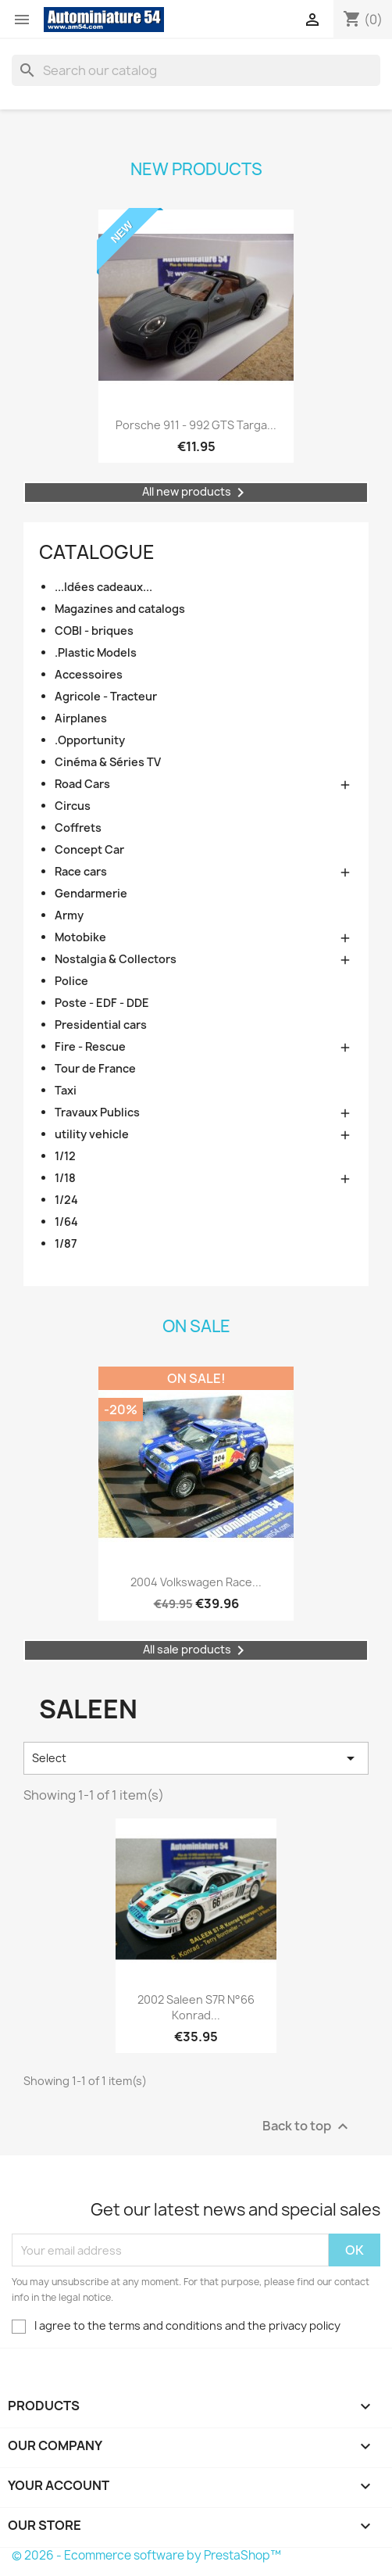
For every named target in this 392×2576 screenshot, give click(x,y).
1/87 (66, 1243)
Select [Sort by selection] (196, 1758)
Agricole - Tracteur (106, 696)
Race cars (81, 871)
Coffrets (78, 827)
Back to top (307, 2127)
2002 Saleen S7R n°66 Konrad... (196, 2007)
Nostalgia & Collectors (115, 958)
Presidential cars (101, 1024)
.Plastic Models (96, 652)
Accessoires (89, 674)
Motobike (80, 937)
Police (71, 980)
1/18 (65, 1177)
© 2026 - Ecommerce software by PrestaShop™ (146, 2555)
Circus (73, 805)
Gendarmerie (91, 893)
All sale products (196, 1650)
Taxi (66, 1090)
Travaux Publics (97, 1112)
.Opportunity (90, 740)
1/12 (65, 1155)
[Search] (196, 70)
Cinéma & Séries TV (108, 761)
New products (196, 169)
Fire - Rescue (90, 1046)
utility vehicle (92, 1134)
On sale (196, 1326)
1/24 (66, 1199)
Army (69, 915)
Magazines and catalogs (120, 608)
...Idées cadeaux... (103, 586)
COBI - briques (94, 630)
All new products (196, 492)
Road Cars (82, 783)
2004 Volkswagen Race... (196, 1582)
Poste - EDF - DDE (102, 1002)
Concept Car (89, 849)
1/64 (66, 1221)
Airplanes (81, 718)
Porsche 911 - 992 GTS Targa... (196, 424)
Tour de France (95, 1068)
